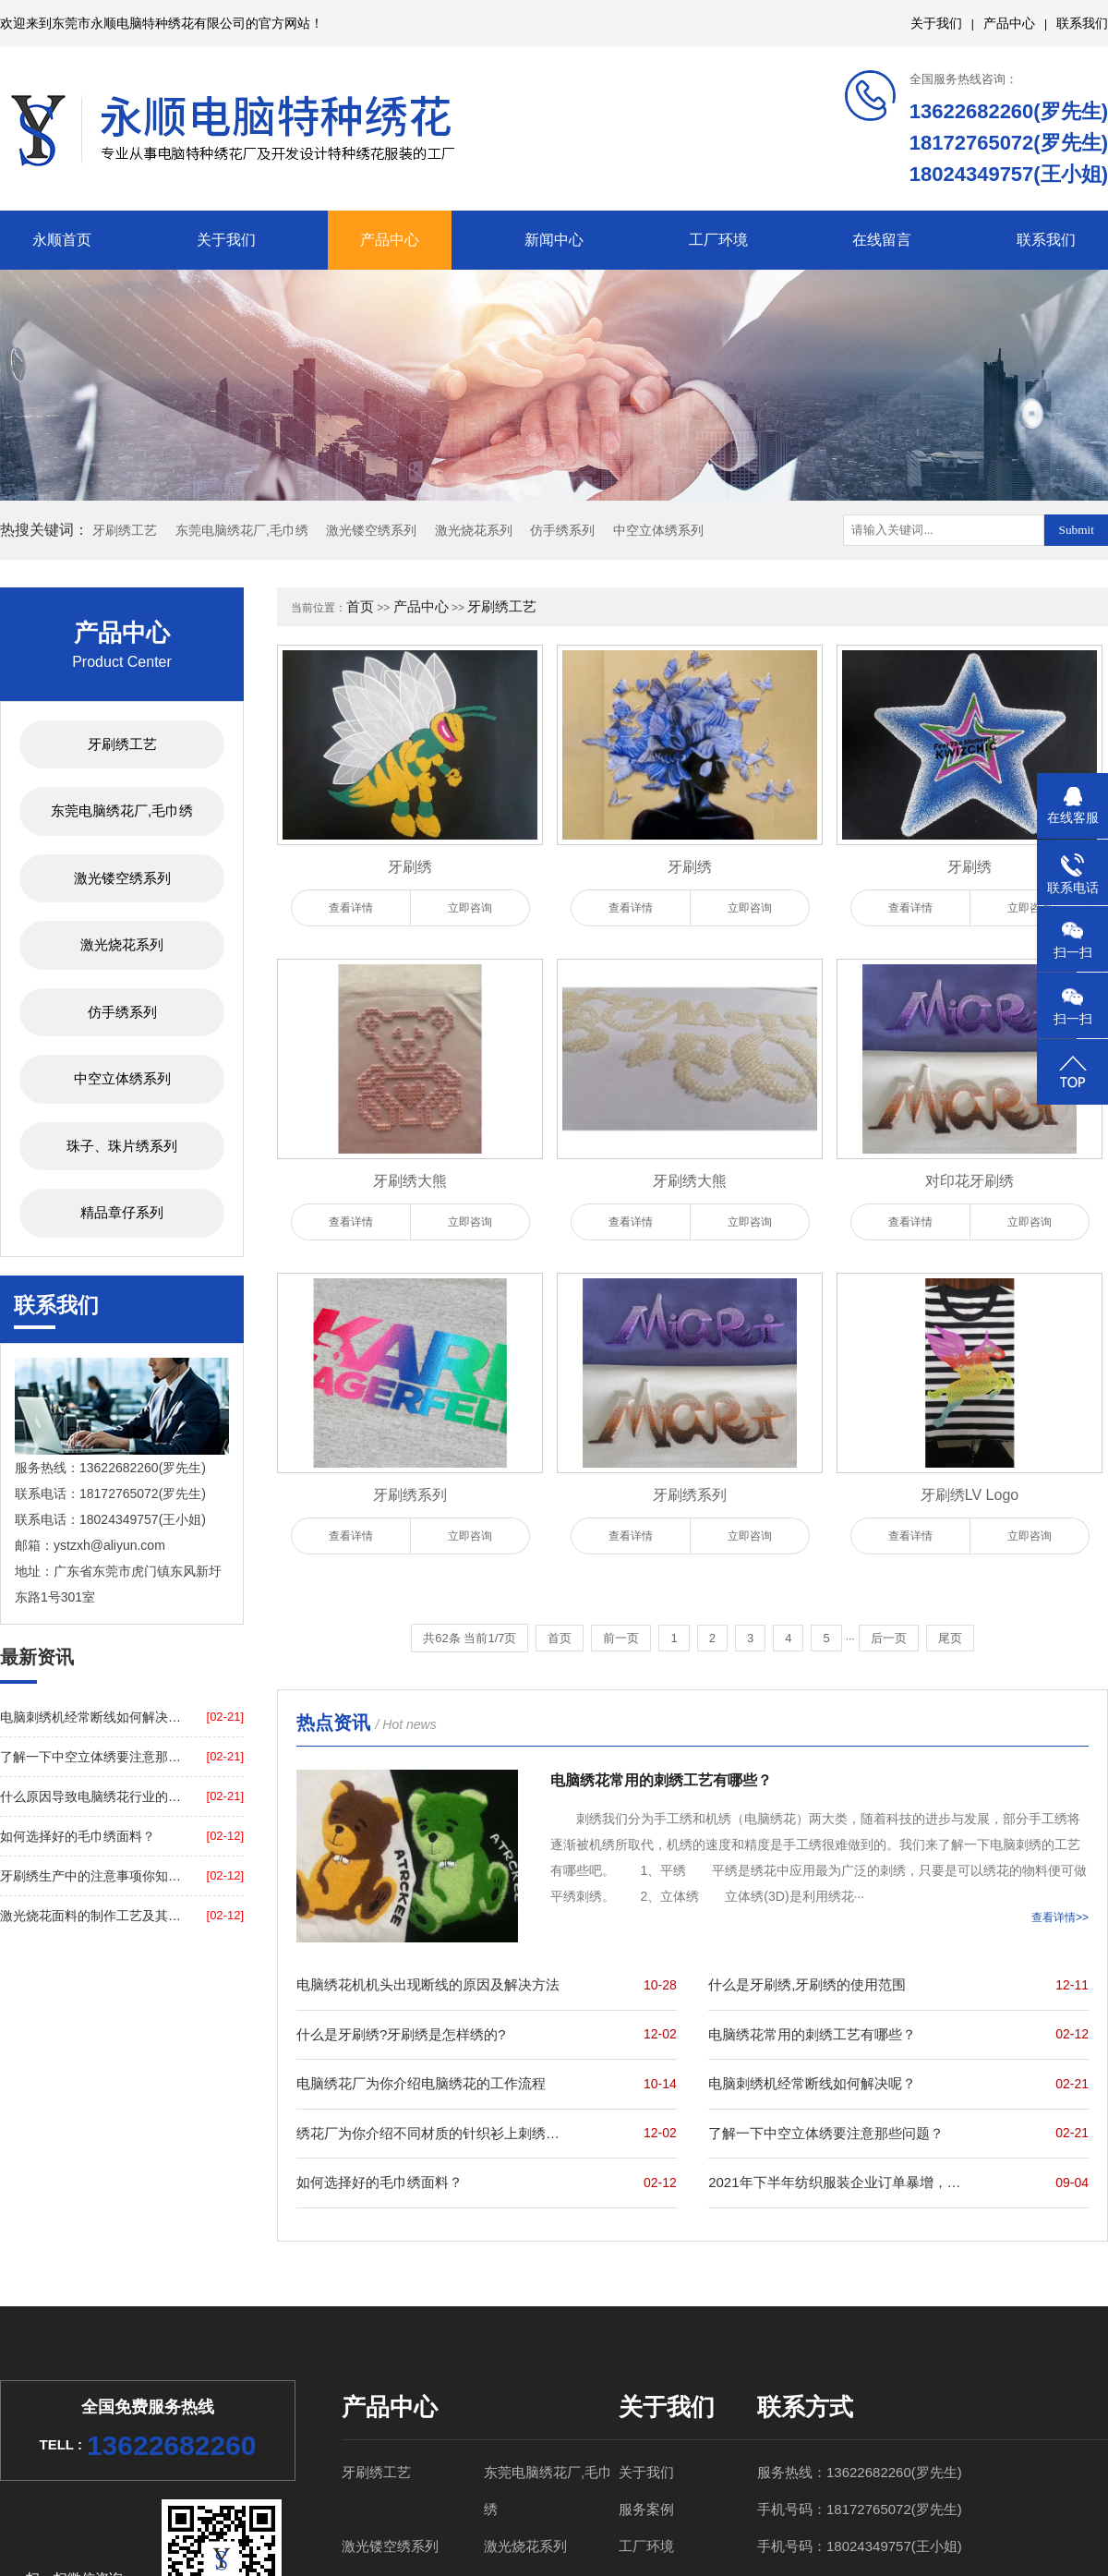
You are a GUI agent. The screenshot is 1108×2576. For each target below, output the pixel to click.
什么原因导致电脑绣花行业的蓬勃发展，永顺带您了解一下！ (91, 1796)
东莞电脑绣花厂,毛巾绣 (241, 530)
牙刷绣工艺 (124, 530)
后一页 (889, 1638)
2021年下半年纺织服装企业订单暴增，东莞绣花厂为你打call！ (841, 2182)
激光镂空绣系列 (371, 530)
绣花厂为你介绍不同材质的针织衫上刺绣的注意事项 (429, 2133)
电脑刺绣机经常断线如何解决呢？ (91, 1717)
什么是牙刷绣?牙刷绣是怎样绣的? (401, 2034)
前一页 (621, 1638)
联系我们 (1082, 23)
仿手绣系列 (562, 530)
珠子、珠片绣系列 (121, 1146)
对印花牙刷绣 (969, 1181)
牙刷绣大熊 (410, 1181)
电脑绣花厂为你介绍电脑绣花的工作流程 (421, 2083)
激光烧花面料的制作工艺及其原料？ (91, 1915)
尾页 (950, 1638)
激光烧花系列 (473, 530)
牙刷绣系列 (410, 1495)
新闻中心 (554, 240)
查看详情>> (1060, 1917)
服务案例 (646, 2509)
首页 (360, 606)
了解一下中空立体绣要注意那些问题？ (91, 1756)
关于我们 (936, 23)
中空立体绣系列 (658, 530)
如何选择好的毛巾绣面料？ (77, 1836)
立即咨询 (470, 907)
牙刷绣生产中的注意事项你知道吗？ (91, 1876)
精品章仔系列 (121, 1212)
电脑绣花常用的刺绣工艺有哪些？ (812, 2034)
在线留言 (881, 240)
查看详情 (351, 907)
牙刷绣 (410, 867)
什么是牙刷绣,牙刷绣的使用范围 (807, 1984)
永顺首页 (61, 240)
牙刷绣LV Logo (969, 1495)
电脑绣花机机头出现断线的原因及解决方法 (428, 1984)
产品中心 (1009, 23)
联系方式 (805, 2407)
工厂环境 (718, 240)
